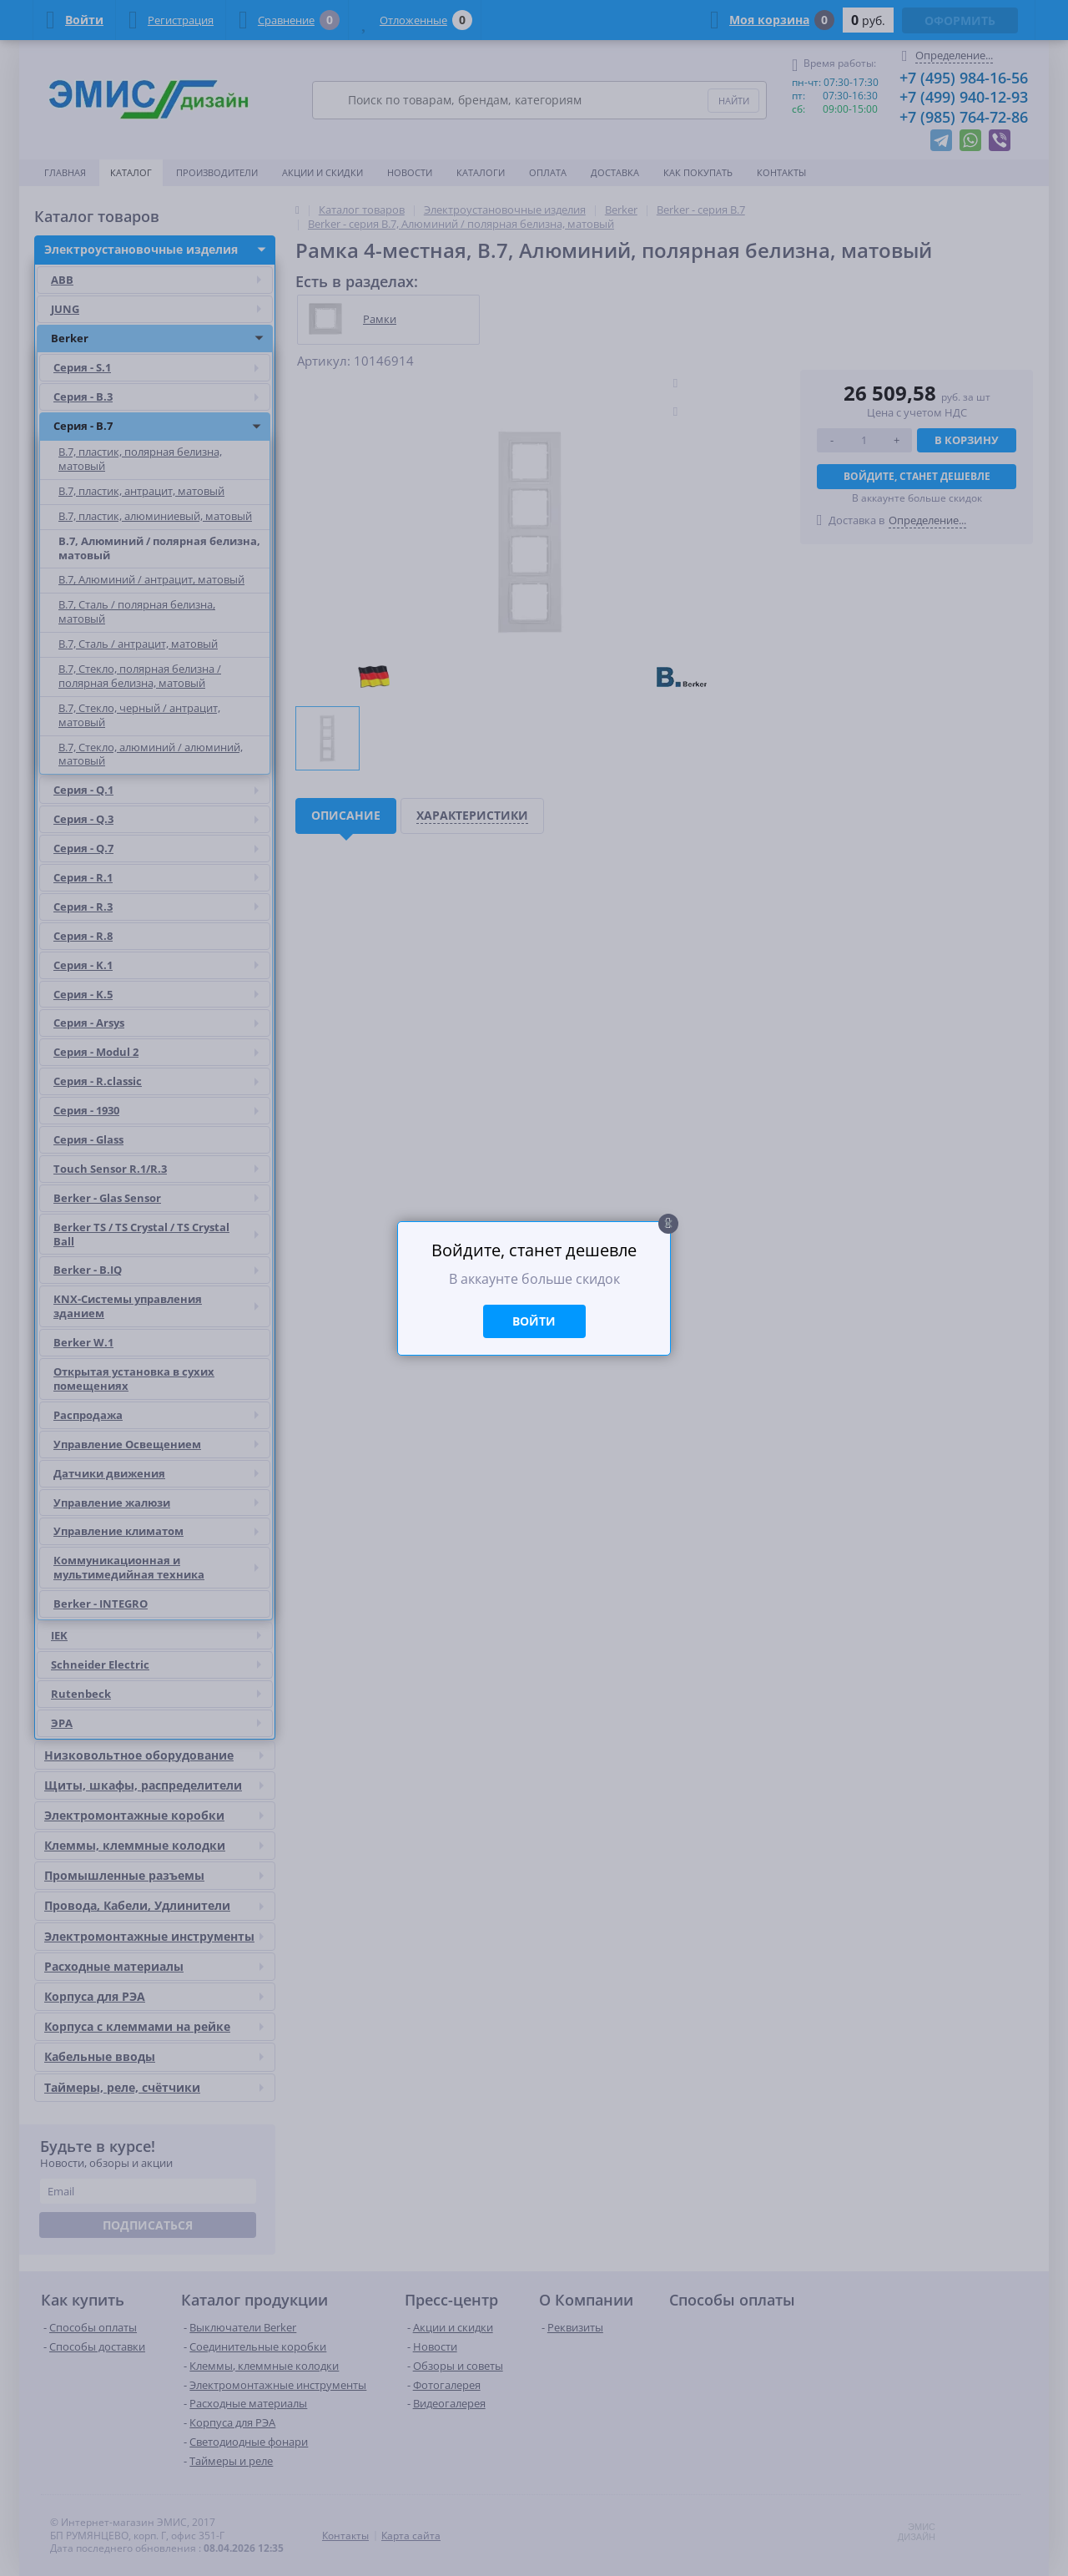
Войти (534, 1321)
